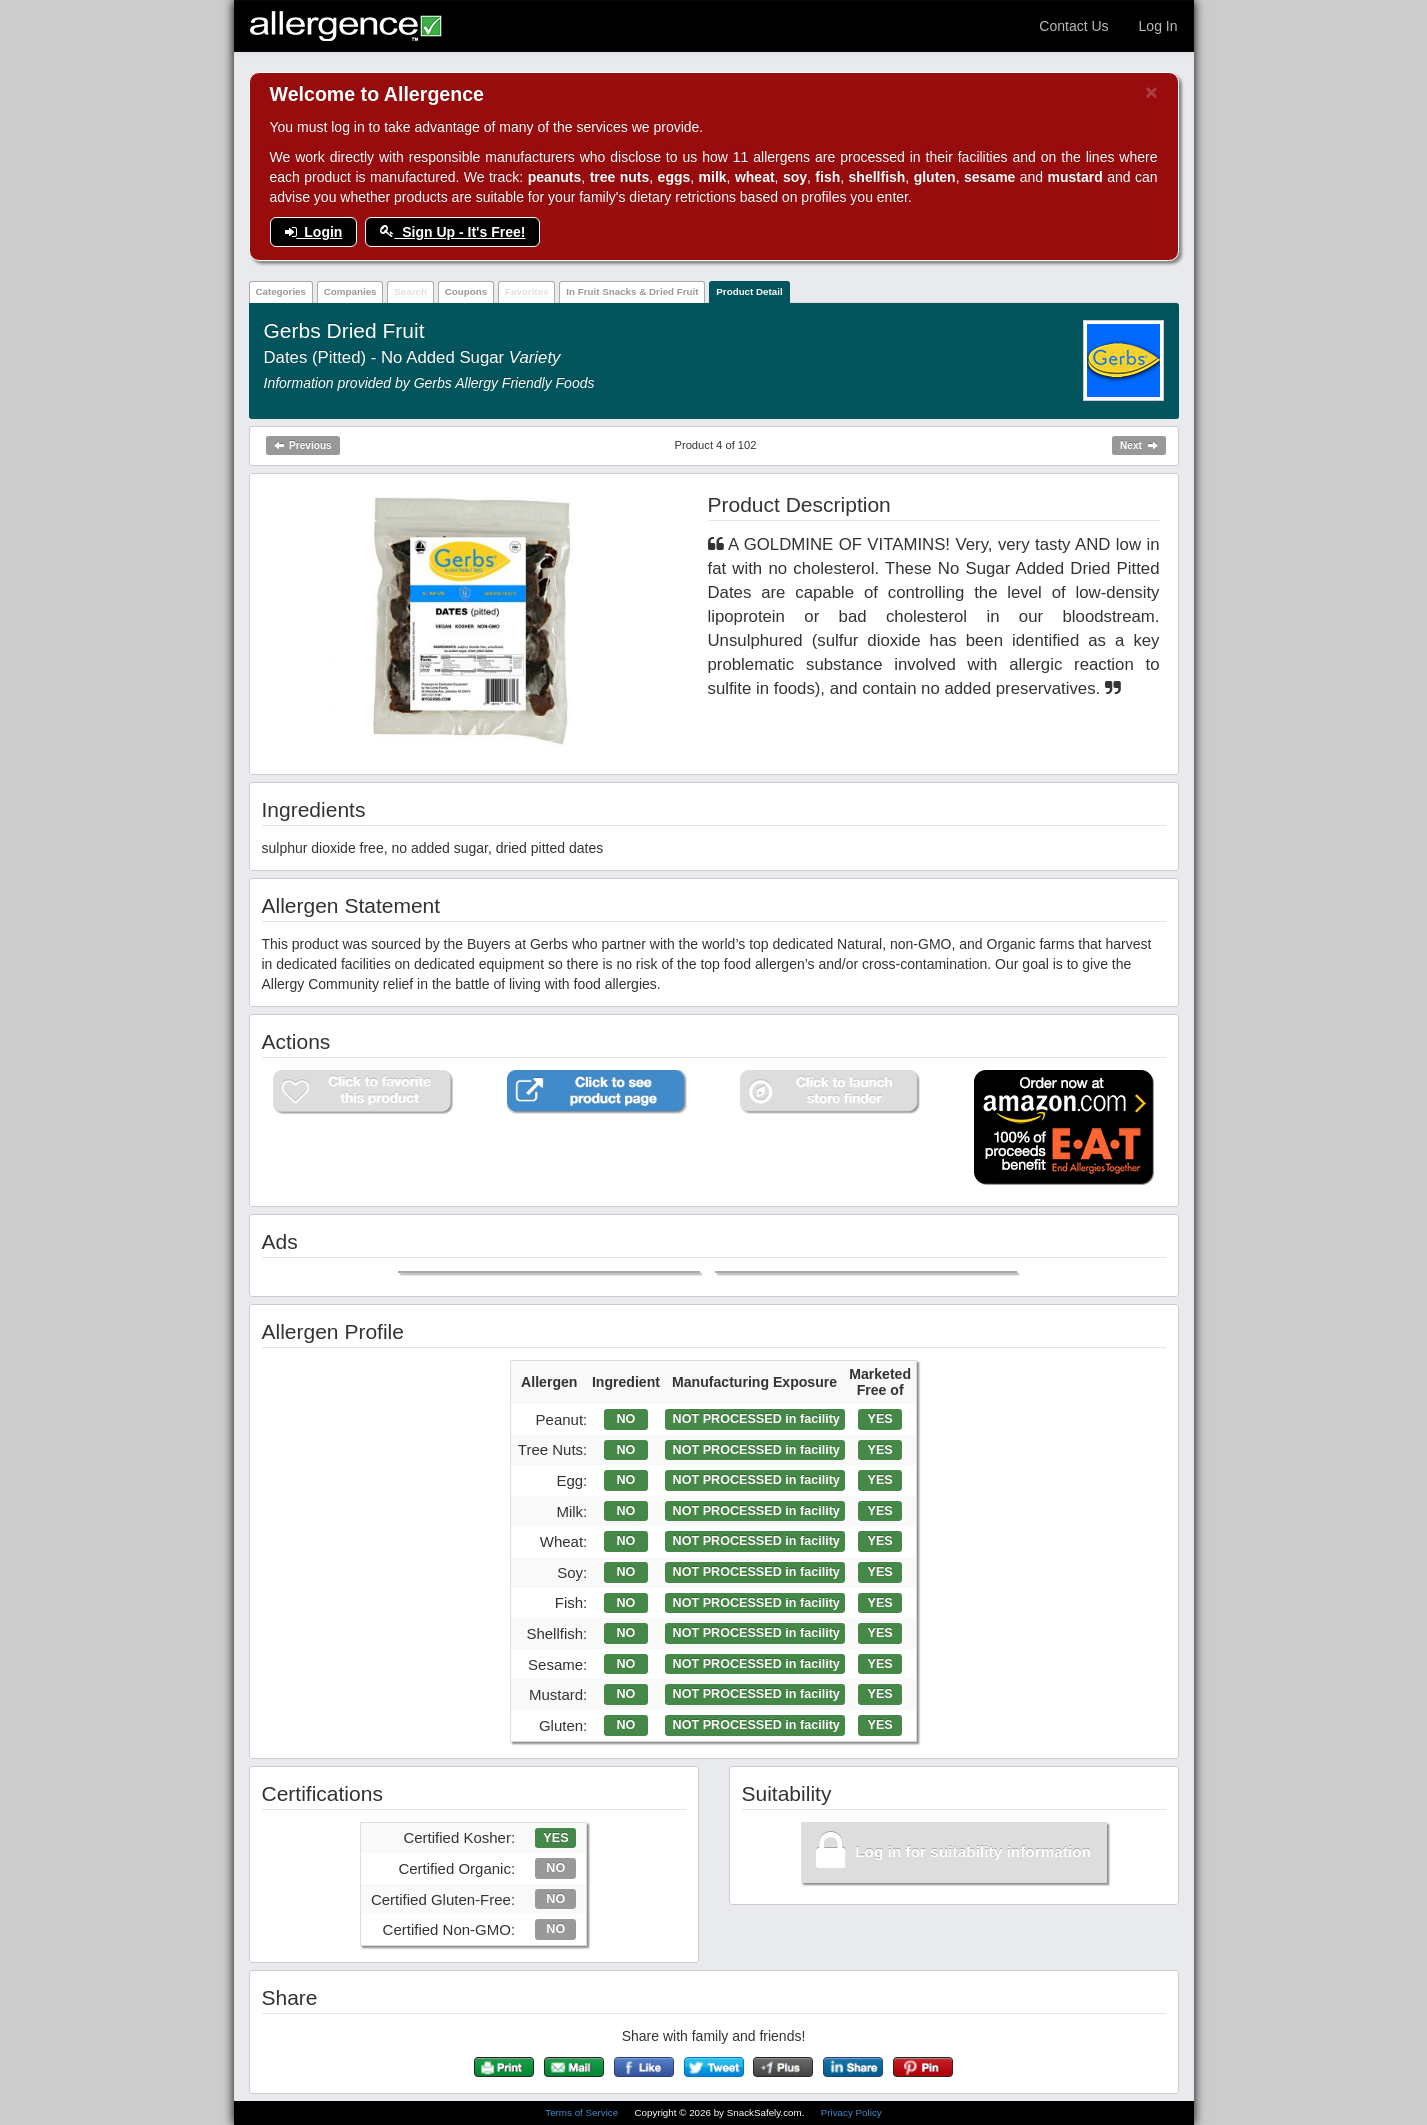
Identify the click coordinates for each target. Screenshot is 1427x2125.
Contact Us (1073, 26)
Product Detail (749, 291)
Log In (1158, 26)
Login (314, 232)
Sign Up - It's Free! (452, 232)
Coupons (466, 291)
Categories (280, 291)
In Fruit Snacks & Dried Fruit (632, 291)
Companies (350, 291)
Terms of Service (583, 2112)
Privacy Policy (851, 2112)
